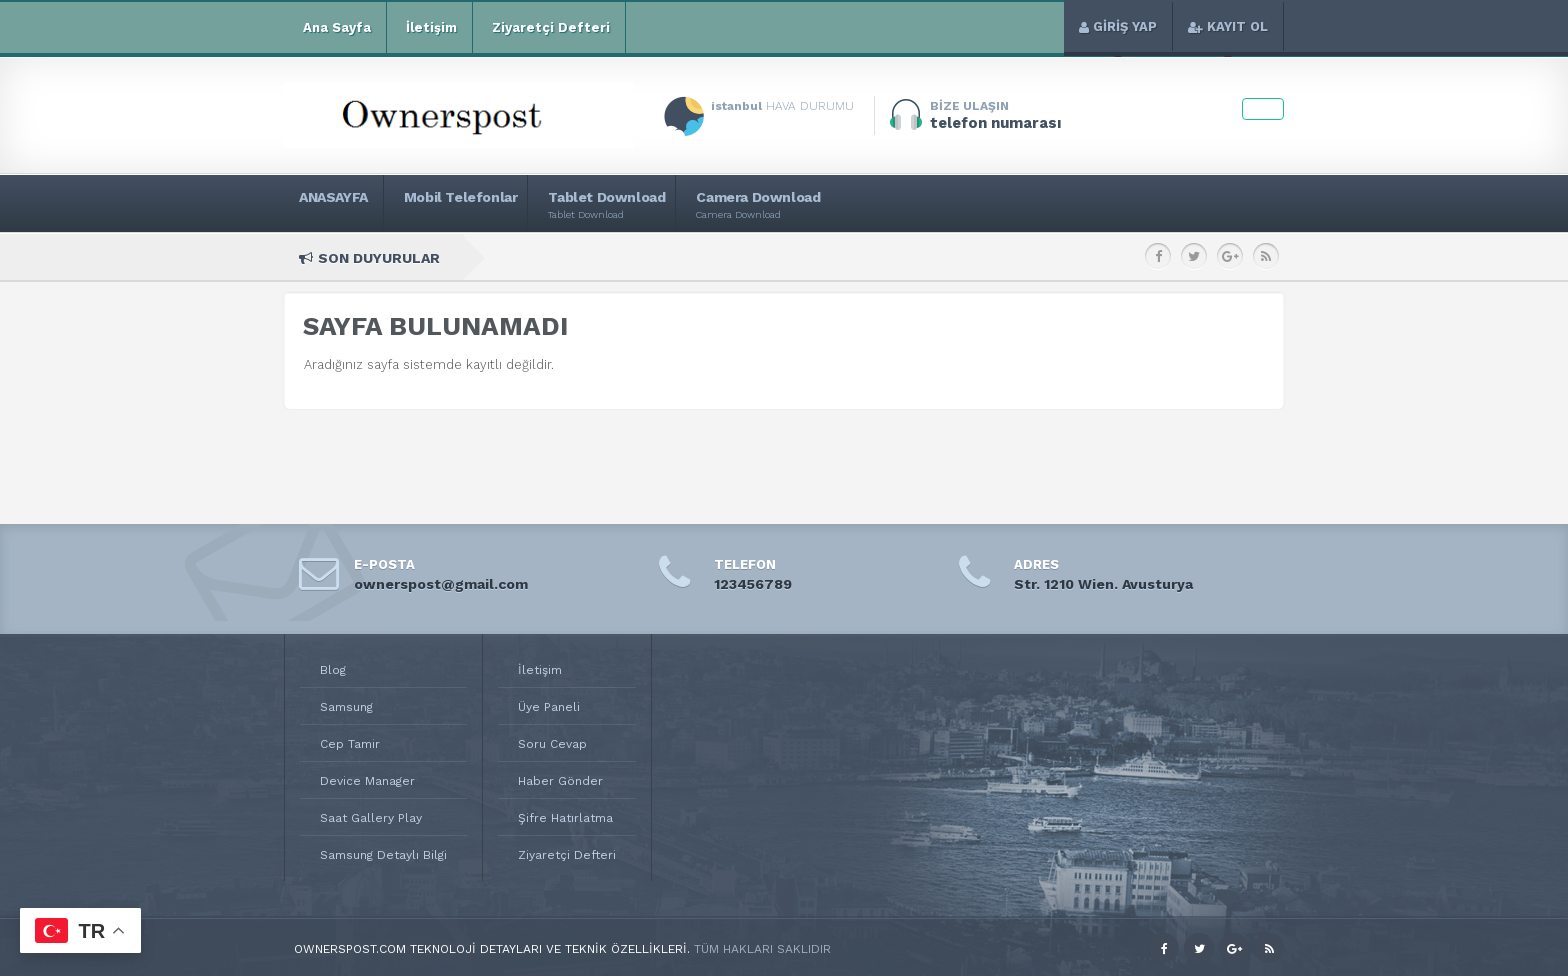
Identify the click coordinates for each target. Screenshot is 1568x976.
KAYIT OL (1228, 26)
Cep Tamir (350, 744)
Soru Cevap (552, 744)
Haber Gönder (560, 781)
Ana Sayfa (335, 28)
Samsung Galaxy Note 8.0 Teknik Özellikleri (691, 257)
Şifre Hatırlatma (565, 818)
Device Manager (367, 781)
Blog (333, 670)
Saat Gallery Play (371, 818)
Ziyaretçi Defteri (549, 28)
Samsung (346, 707)
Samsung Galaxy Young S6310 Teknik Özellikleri (981, 257)
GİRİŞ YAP (1118, 26)
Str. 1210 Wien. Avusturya (1103, 584)
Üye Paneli (549, 707)
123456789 (753, 584)
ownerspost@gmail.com (441, 584)
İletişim (429, 28)
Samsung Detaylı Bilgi (383, 855)
